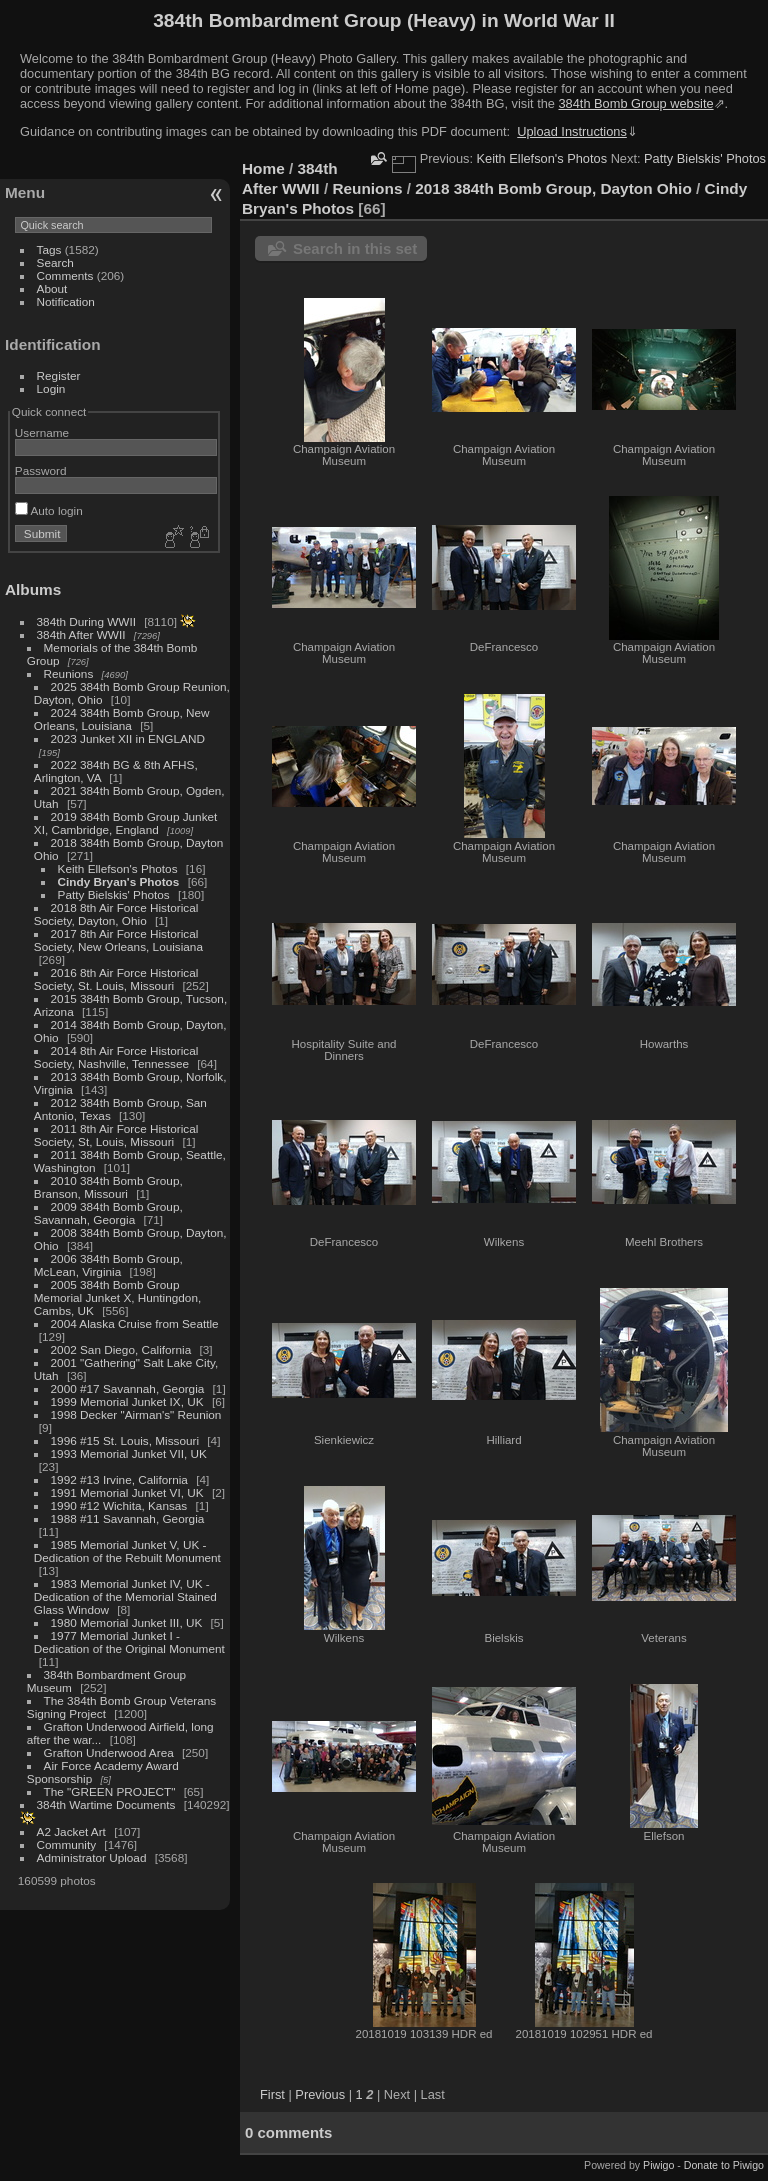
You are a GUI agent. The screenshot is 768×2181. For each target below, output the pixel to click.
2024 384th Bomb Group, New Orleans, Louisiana (122, 719)
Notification (66, 301)
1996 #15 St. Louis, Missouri (125, 1440)
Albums (33, 589)
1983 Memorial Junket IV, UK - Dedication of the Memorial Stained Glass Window (125, 1596)
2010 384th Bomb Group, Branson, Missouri (108, 1187)
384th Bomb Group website (636, 103)
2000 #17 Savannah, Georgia (128, 1388)
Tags (49, 249)
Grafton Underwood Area (109, 1752)
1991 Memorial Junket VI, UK (127, 1492)
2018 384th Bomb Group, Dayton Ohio (553, 188)
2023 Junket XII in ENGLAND (128, 738)
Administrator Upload (92, 1857)
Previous (320, 2094)
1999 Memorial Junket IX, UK (127, 1401)
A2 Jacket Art (71, 1831)
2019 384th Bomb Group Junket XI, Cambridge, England (126, 823)
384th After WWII (81, 634)
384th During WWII (86, 621)
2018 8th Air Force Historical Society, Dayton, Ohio (116, 914)
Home (263, 168)
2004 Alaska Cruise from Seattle (135, 1323)
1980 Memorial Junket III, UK (127, 1622)
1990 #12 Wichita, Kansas (119, 1505)
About (52, 288)
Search (55, 262)
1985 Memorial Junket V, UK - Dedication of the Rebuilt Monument (127, 1551)
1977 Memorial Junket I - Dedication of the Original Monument (129, 1642)
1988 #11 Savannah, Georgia (128, 1518)
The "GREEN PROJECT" (110, 1791)
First (272, 2094)
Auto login (49, 510)
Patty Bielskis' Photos (114, 894)
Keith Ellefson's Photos (118, 868)
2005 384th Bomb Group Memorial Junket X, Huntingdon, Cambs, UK (117, 1297)
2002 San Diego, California (121, 1349)
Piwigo (658, 2165)
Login (51, 388)
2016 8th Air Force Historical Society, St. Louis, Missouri (116, 979)
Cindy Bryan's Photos (119, 881)
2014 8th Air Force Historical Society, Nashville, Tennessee (116, 1057)
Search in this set (355, 248)
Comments (65, 275)
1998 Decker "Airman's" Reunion (136, 1414)
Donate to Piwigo (724, 2165)
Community (67, 1844)
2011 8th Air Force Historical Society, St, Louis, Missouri (116, 1135)
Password (41, 470)
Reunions (69, 673)
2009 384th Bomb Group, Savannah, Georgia (108, 1213)
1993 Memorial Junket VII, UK (129, 1453)
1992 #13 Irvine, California (119, 1479)
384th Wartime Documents (106, 1804)
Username (42, 432)
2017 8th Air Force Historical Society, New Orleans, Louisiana (118, 940)
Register (59, 375)
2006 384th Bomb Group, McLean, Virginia (108, 1265)
